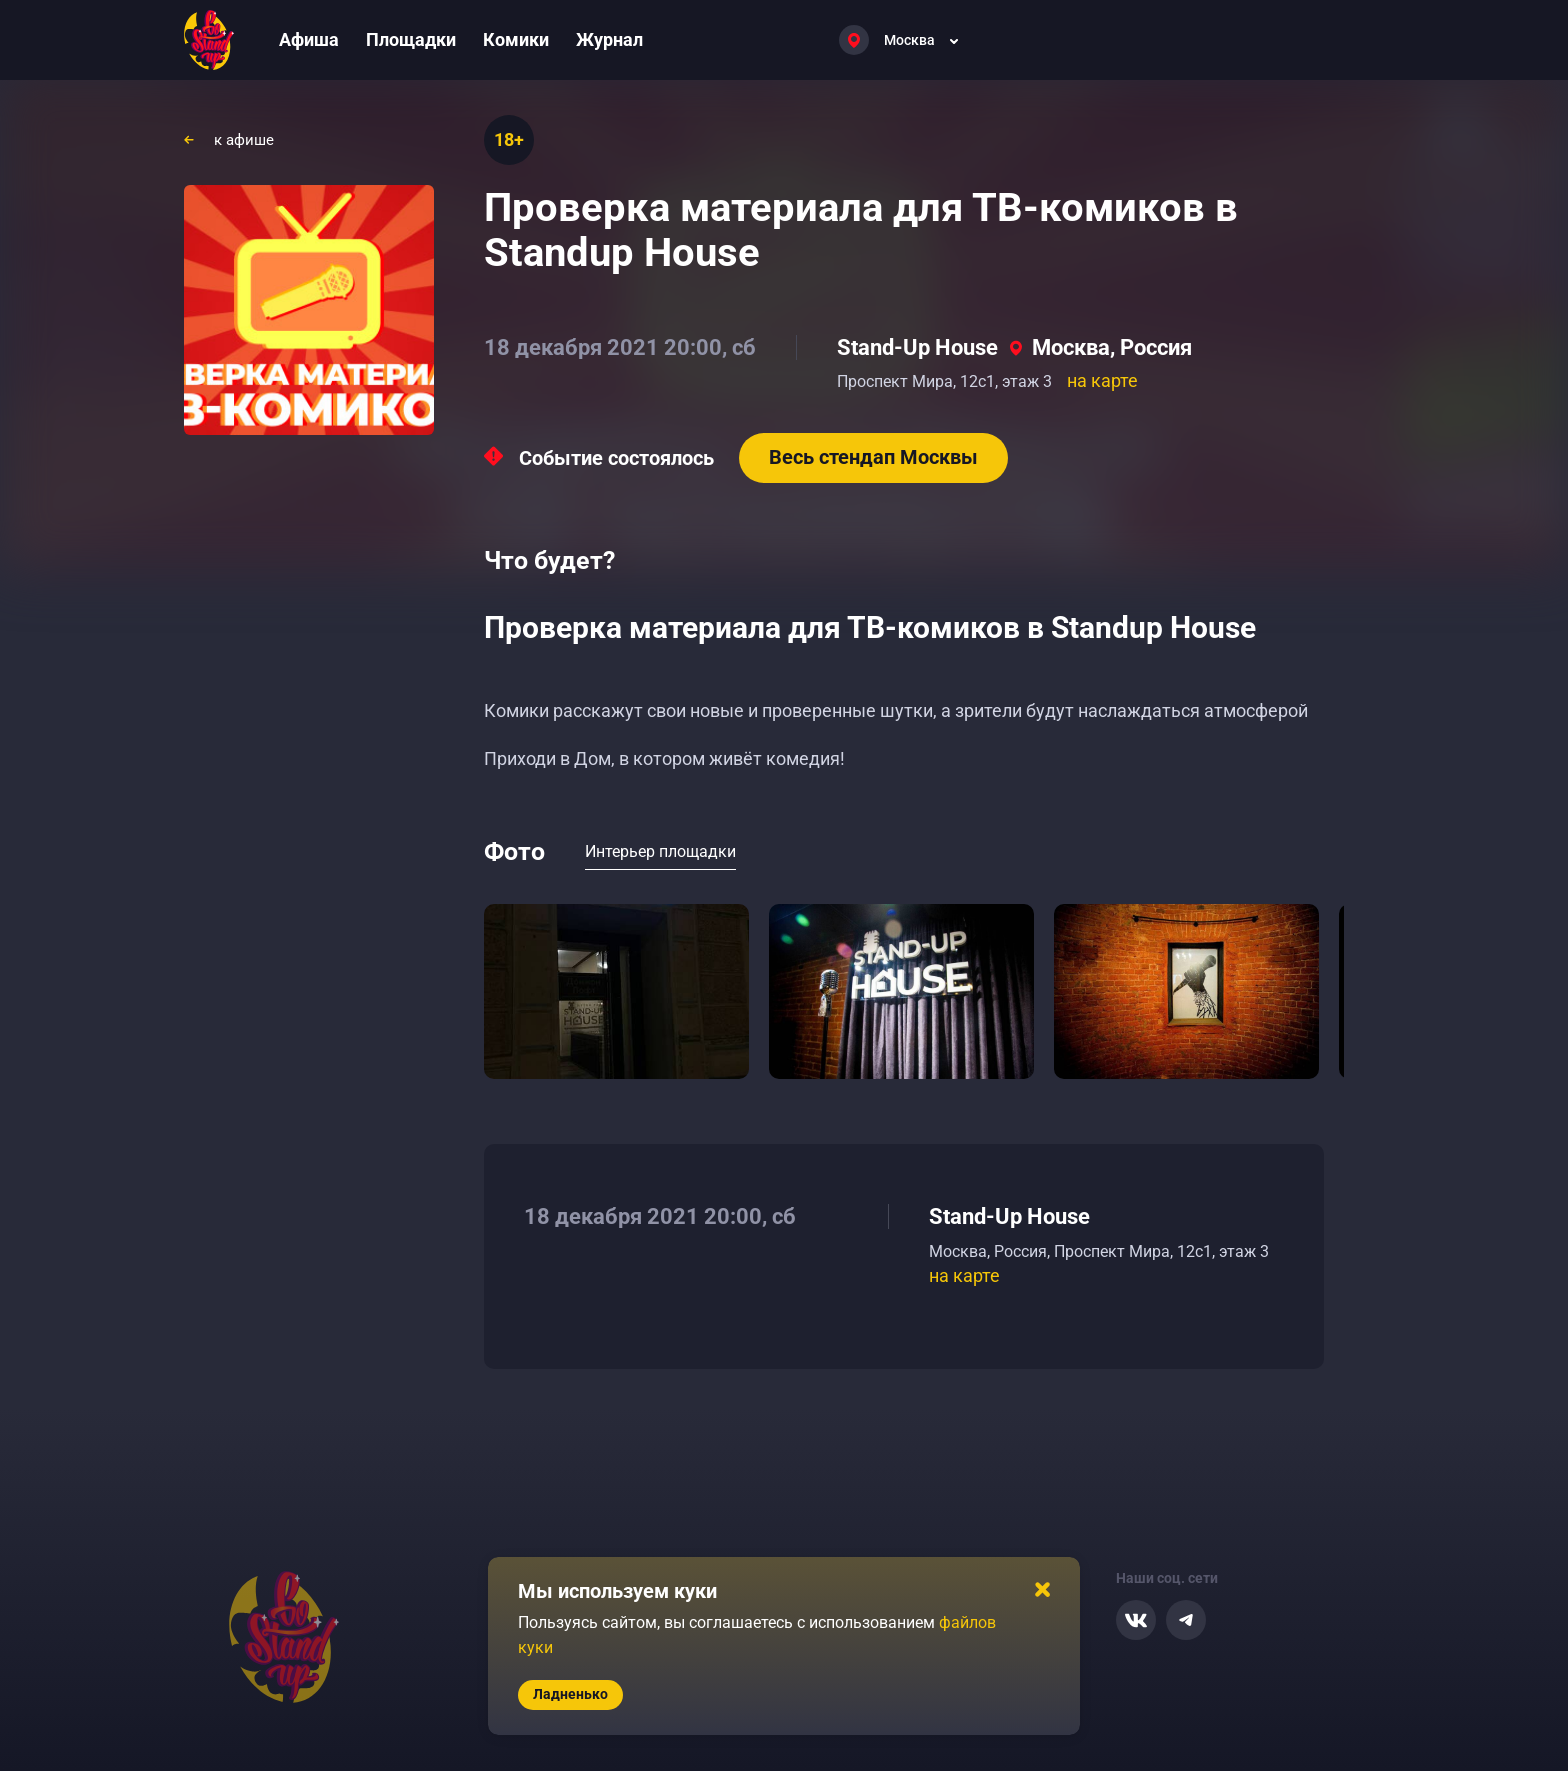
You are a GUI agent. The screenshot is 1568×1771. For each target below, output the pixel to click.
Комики (516, 39)
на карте (1102, 380)
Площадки (411, 39)
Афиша (309, 39)
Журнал (609, 39)
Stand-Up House (917, 347)
